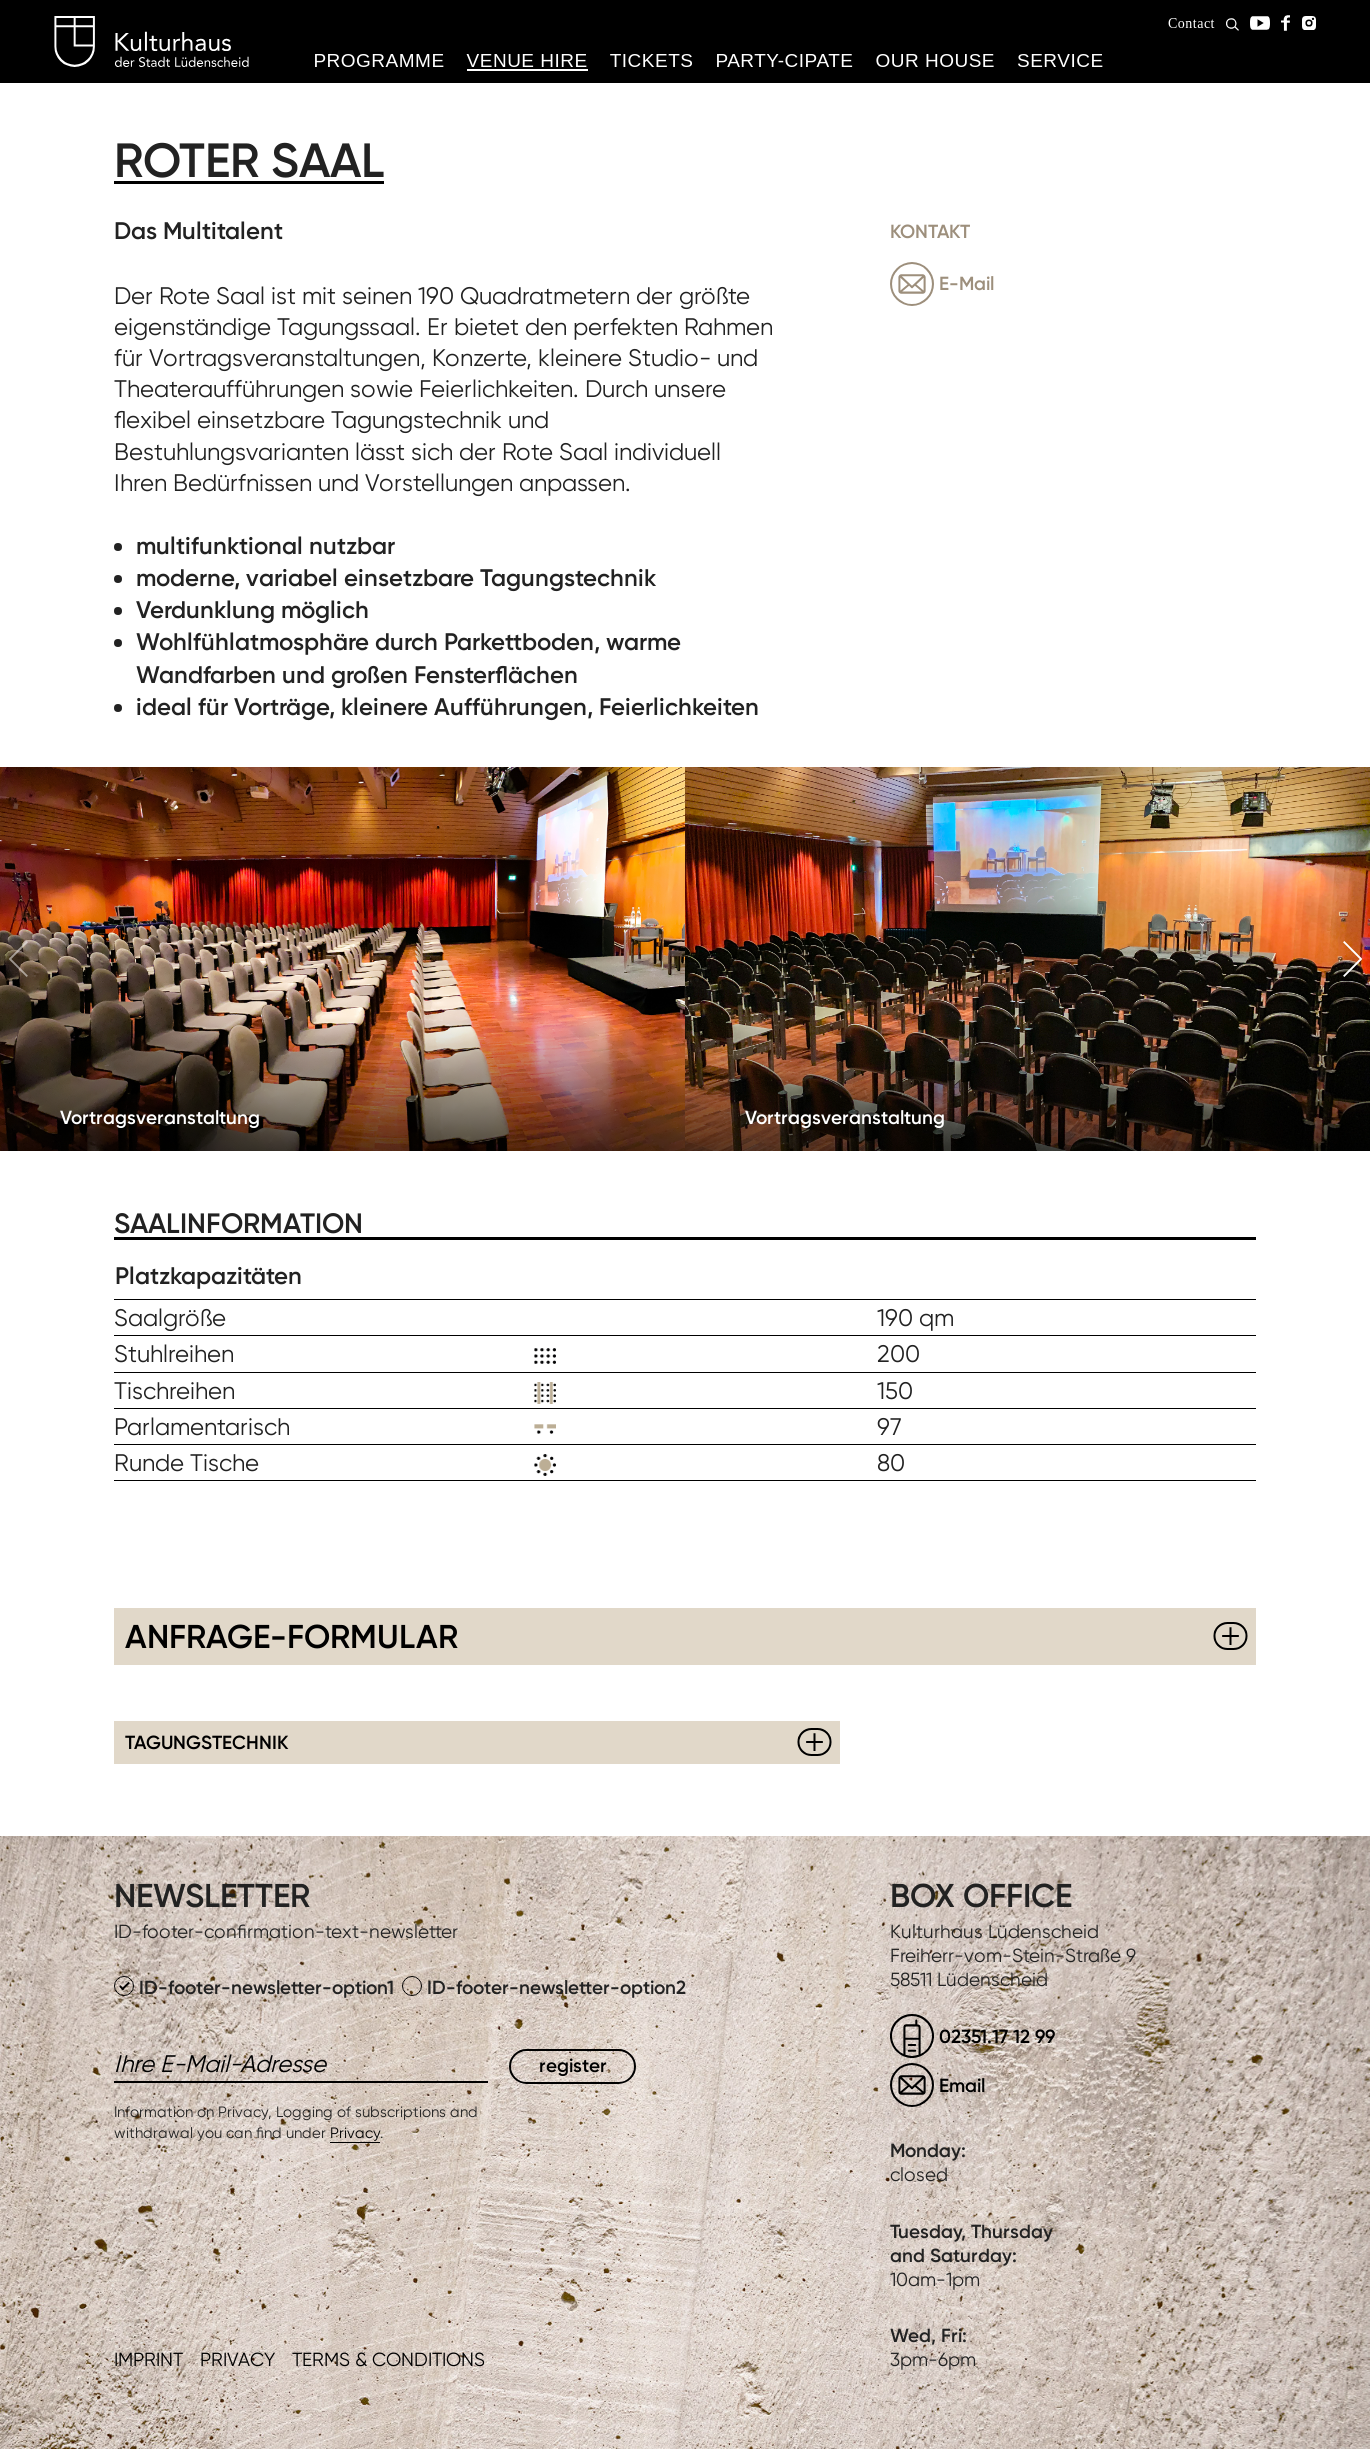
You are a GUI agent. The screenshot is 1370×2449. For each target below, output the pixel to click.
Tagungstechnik (206, 1742)
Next (1352, 959)
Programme (378, 60)
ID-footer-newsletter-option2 (544, 1987)
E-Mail (966, 283)
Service (1060, 60)
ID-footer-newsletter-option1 (256, 1987)
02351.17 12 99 (997, 2036)
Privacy (355, 2133)
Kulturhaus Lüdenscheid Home (151, 42)
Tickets (652, 60)
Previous (18, 959)
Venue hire (527, 60)
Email (962, 2085)
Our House (935, 60)
